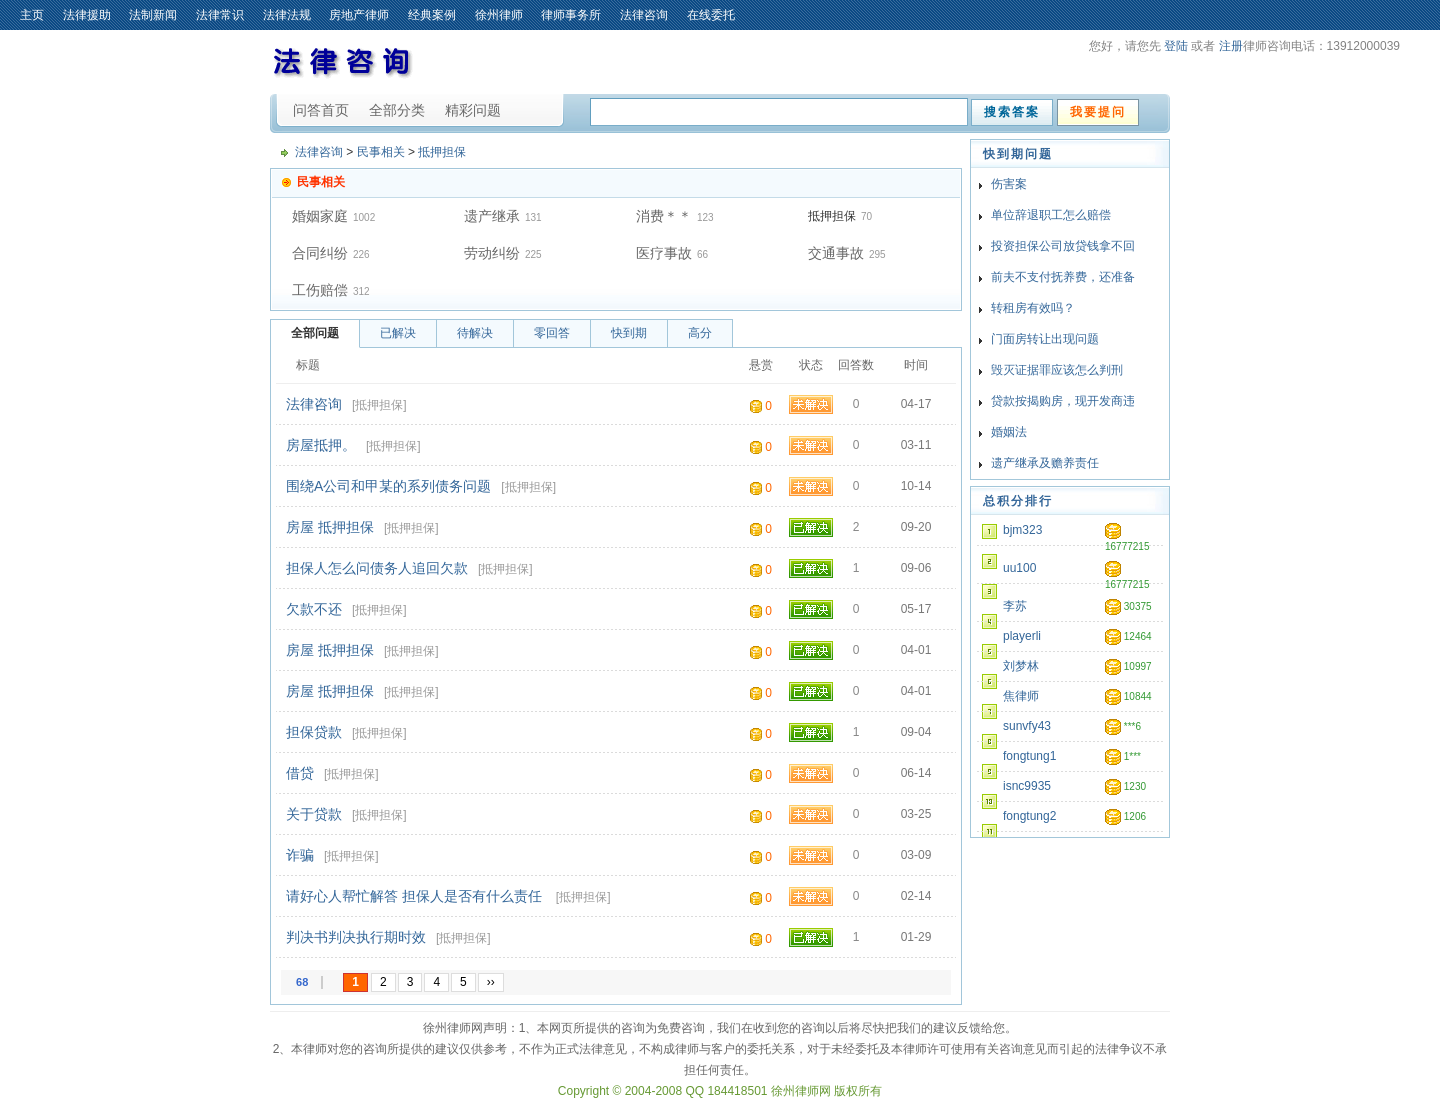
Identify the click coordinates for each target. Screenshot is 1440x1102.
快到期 (629, 333)
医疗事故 (664, 253)
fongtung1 (1029, 756)
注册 (1231, 46)
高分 (700, 333)
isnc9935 (1027, 786)
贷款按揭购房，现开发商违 (1063, 401)
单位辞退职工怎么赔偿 (1051, 215)
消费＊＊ (664, 216)
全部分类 (397, 110)
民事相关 (381, 152)
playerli (1022, 636)
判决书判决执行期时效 (356, 937)
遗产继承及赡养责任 (1045, 463)
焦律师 (1021, 696)
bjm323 (1022, 530)
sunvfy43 (1027, 726)
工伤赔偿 (320, 290)
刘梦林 (1021, 666)
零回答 (552, 333)
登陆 (1176, 46)
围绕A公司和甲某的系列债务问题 (388, 486)
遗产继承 (492, 216)
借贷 (300, 773)
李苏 (1015, 606)
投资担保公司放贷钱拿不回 (1063, 246)
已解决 (398, 333)
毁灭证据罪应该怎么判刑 (1057, 370)
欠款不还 (314, 609)
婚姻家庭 (320, 216)
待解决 (475, 333)
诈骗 (300, 855)
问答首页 (321, 110)
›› (491, 982)
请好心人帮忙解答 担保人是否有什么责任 (416, 896)
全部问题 (315, 333)
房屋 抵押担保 (330, 527)
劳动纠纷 (492, 253)
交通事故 (836, 253)
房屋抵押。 (321, 445)
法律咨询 (319, 152)
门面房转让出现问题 (1045, 339)
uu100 (1019, 568)
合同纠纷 (320, 253)
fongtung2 (1029, 816)
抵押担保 (442, 152)
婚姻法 (1009, 432)
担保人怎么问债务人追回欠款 (377, 568)
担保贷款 (314, 732)
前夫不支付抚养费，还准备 (1063, 277)
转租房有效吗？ (1033, 308)
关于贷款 (314, 814)
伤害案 (1009, 184)
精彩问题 (473, 110)
